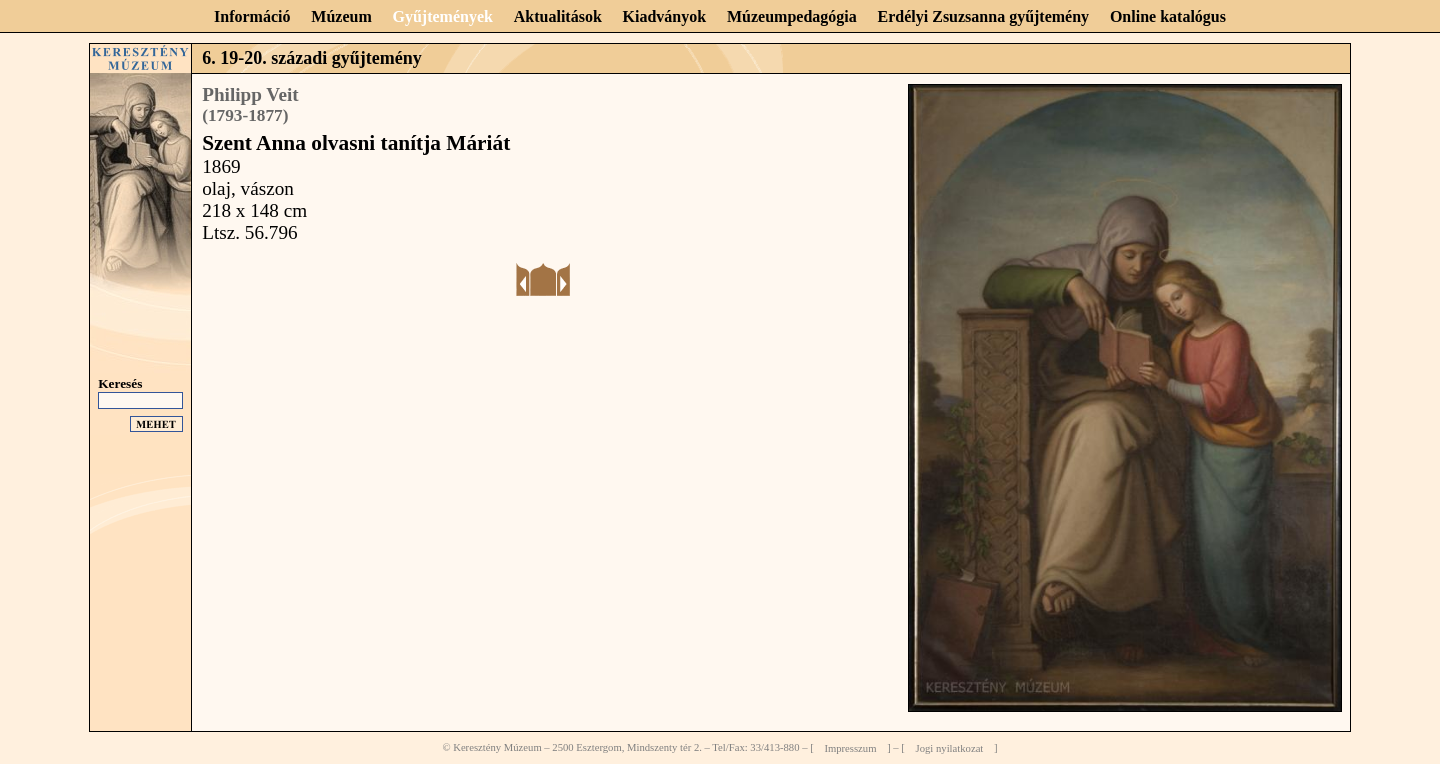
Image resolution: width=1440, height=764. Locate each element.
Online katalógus (1168, 16)
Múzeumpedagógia (792, 16)
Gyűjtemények (443, 16)
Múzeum (341, 16)
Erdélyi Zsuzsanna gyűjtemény (984, 16)
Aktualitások (558, 16)
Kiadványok (665, 16)
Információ (252, 16)
